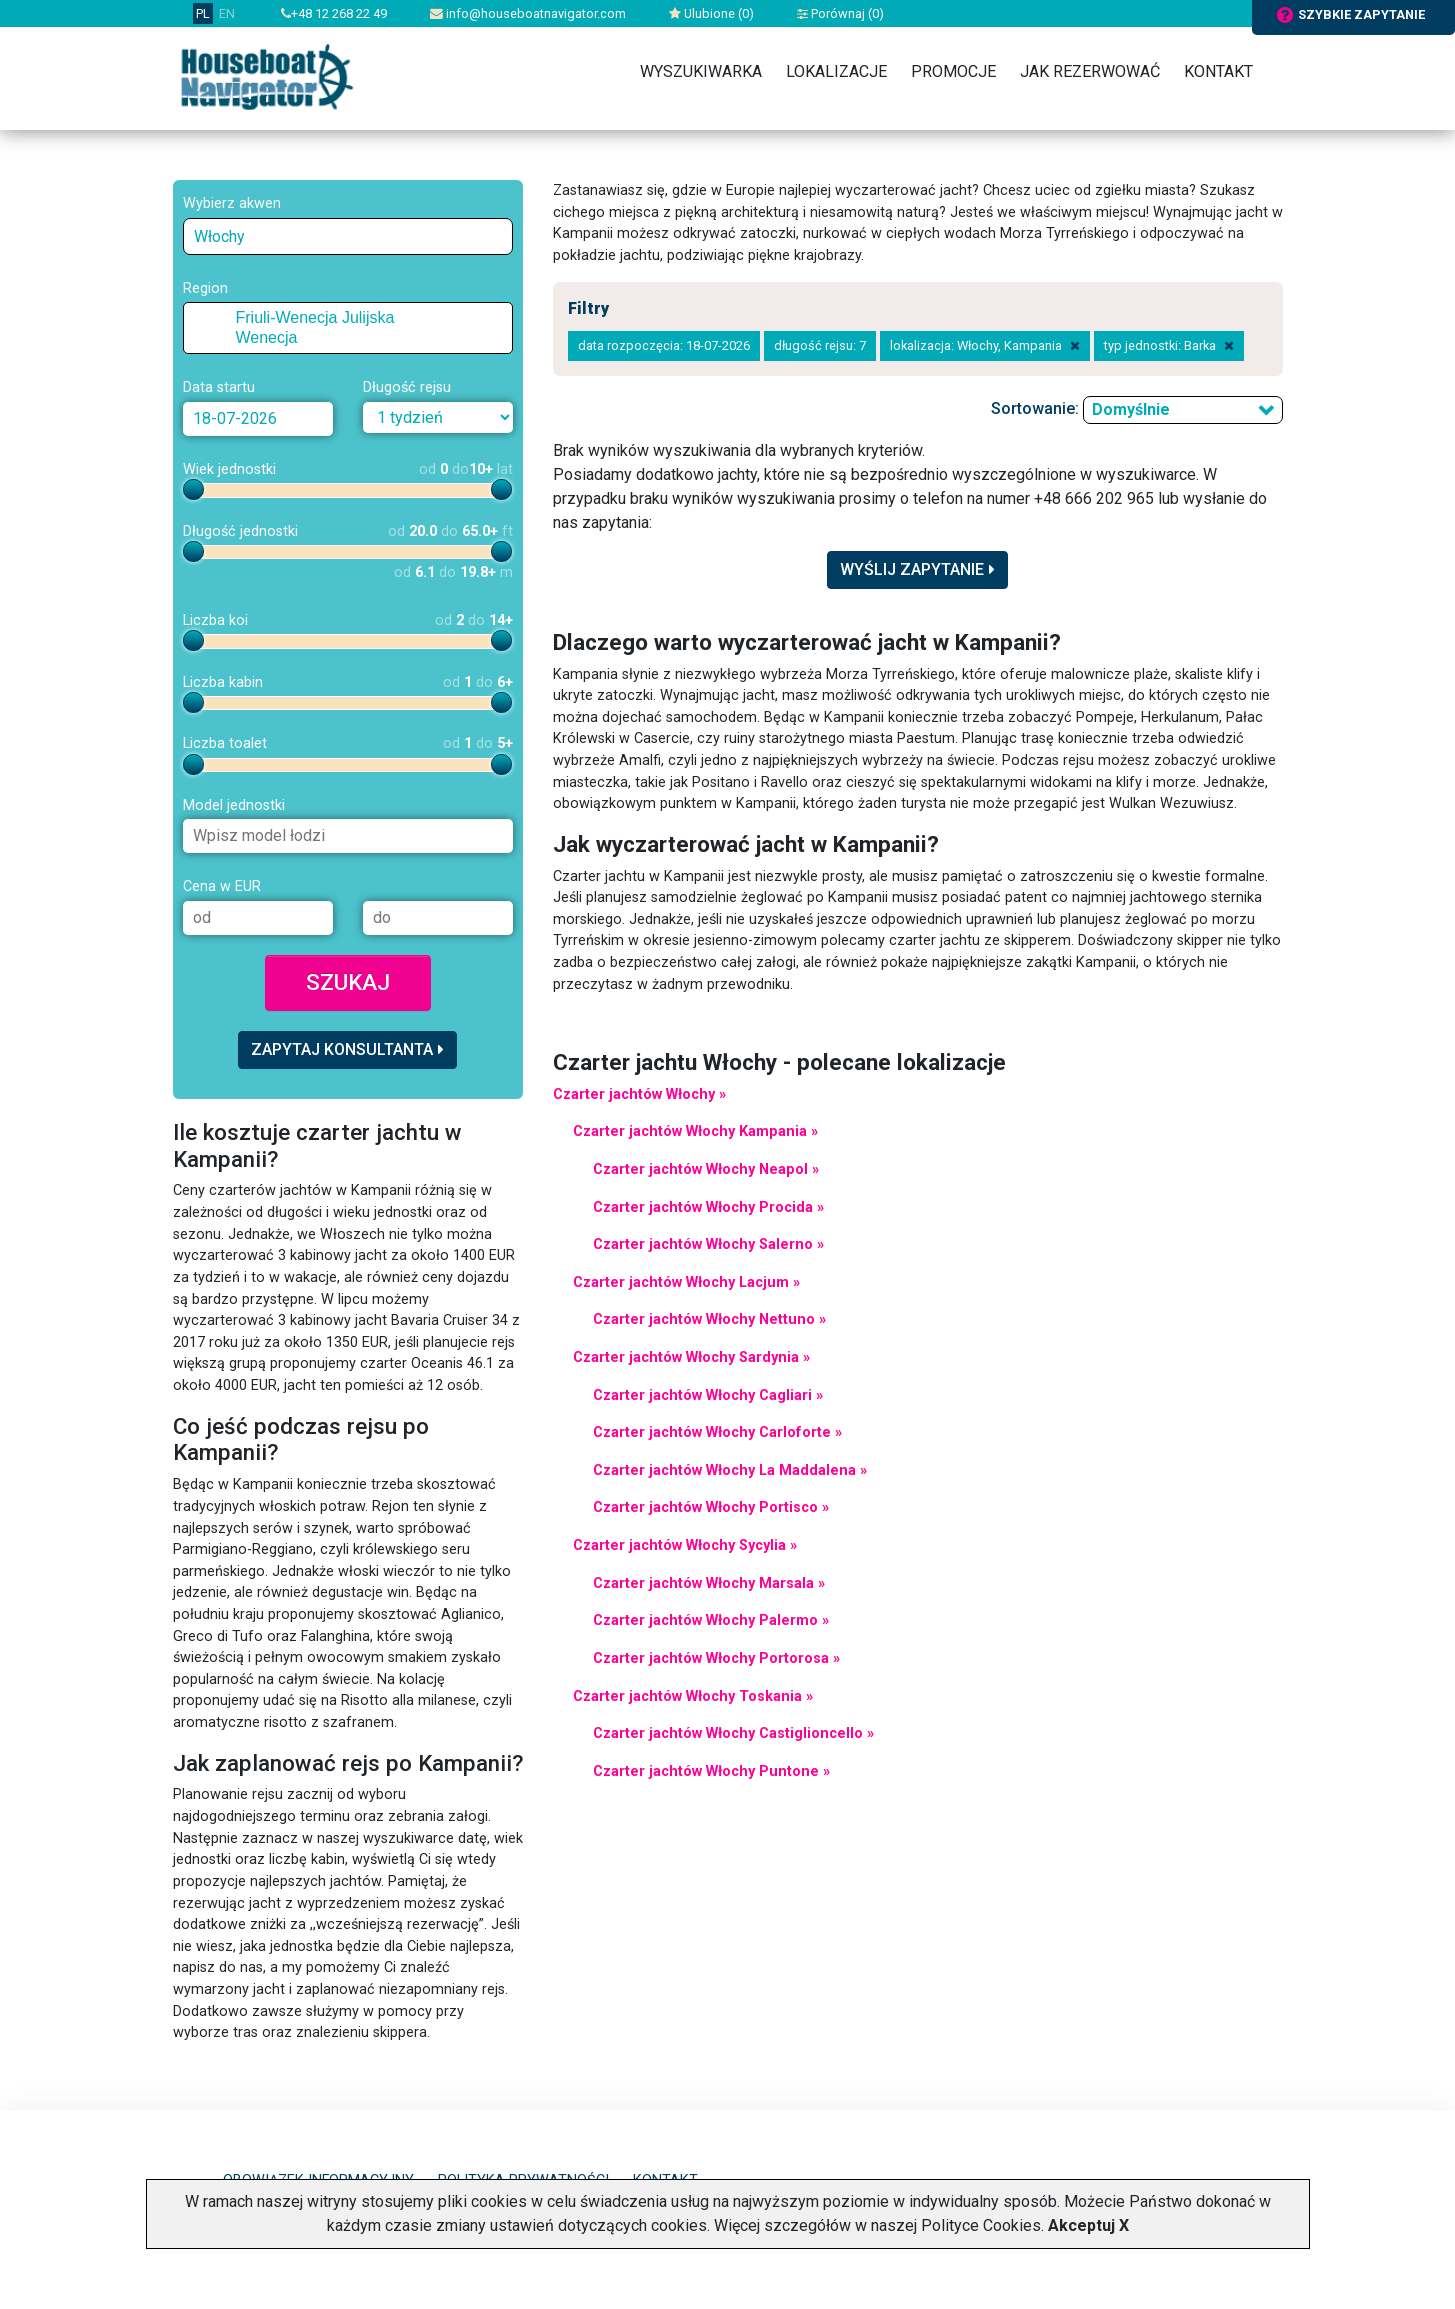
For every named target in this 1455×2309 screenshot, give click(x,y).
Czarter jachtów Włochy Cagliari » (708, 1395)
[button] (202, 318)
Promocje (953, 71)
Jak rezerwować (1090, 71)
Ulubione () (711, 13)
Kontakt (1218, 71)
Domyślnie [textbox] (1131, 409)
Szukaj (348, 982)
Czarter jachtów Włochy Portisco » (711, 1507)
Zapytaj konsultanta (347, 1049)
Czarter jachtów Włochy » (639, 1094)
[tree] (348, 328)
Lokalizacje (836, 71)
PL (203, 13)
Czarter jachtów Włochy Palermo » (711, 1620)
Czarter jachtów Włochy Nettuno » (709, 1319)
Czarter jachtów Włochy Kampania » (695, 1131)
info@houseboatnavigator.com (528, 13)
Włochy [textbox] (219, 236)
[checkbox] (221, 318)
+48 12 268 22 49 (334, 13)
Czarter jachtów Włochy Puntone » (711, 1771)
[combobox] (348, 236)
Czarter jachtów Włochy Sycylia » (685, 1545)
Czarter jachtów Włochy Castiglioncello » (733, 1733)
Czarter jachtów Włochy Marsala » (709, 1583)
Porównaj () (840, 13)
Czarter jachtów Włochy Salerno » (708, 1244)
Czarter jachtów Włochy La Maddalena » (730, 1470)
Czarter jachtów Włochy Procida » (708, 1207)
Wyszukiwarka (701, 71)
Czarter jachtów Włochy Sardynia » (691, 1357)
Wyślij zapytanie (917, 569)
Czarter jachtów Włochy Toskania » (693, 1696)
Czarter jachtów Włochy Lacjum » (686, 1282)
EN (227, 13)
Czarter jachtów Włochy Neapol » (706, 1169)
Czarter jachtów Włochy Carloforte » (717, 1432)
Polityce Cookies (981, 2225)
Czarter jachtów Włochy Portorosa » (716, 1658)
